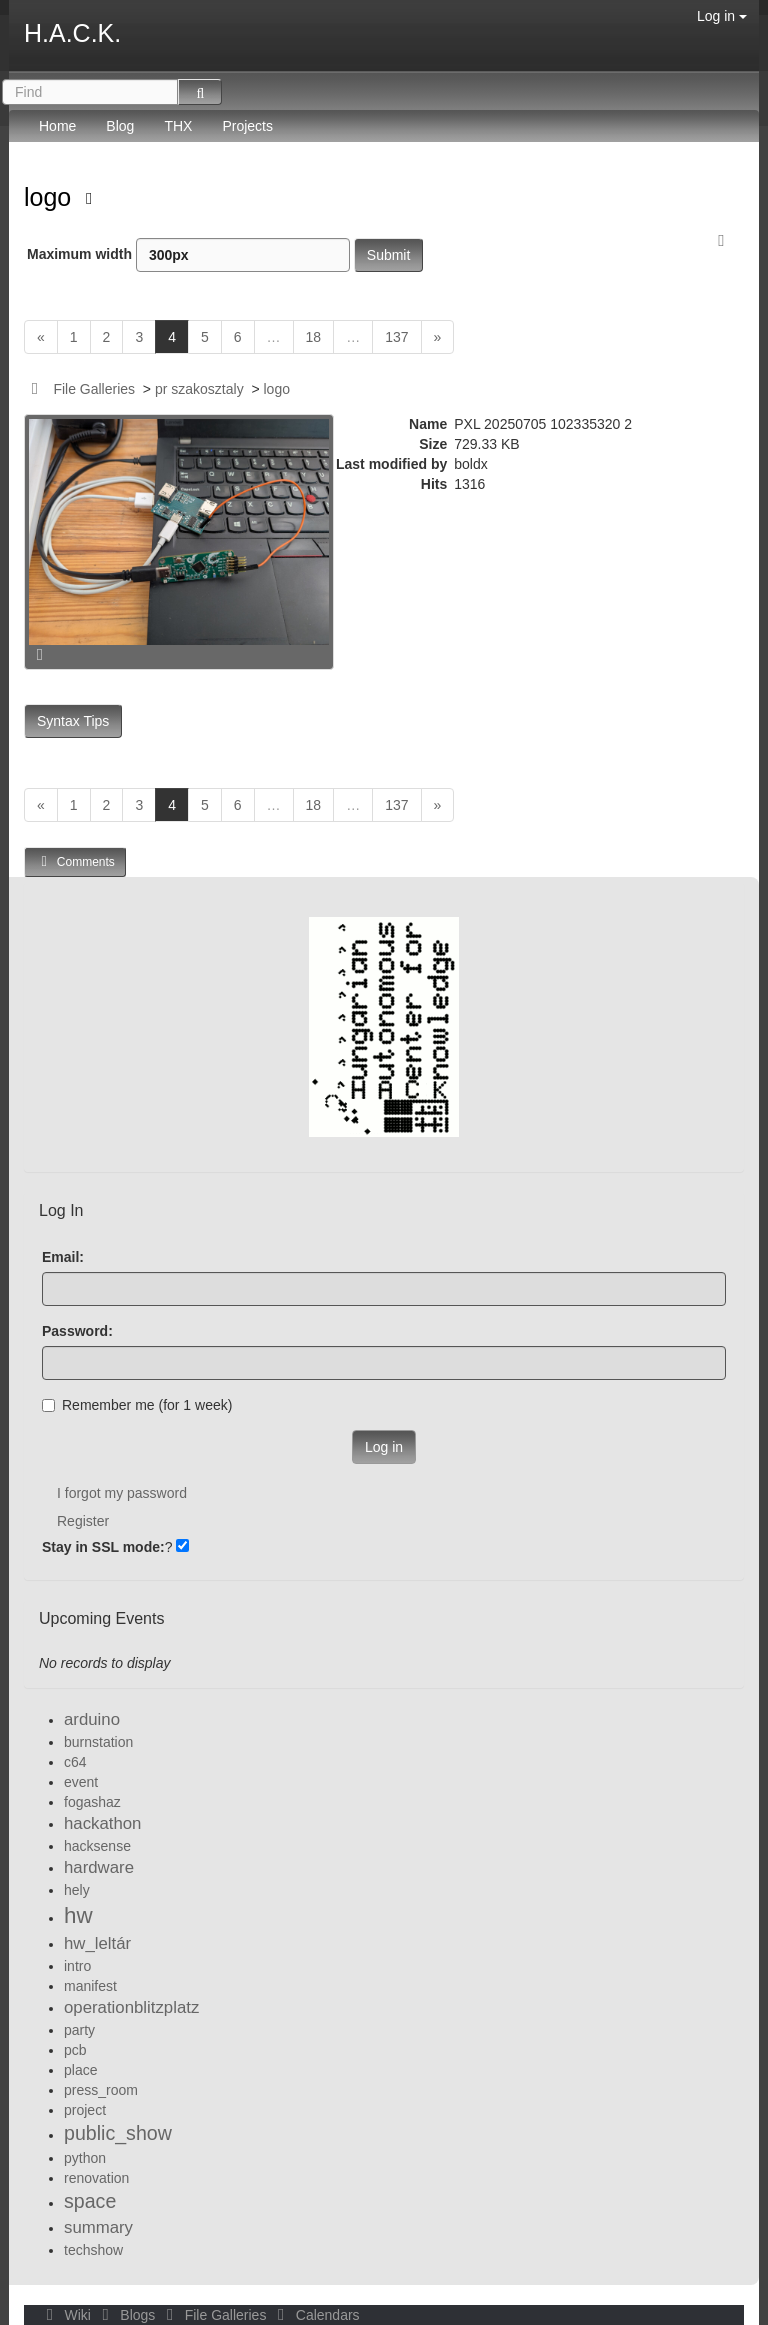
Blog (120, 126)
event (81, 1782)
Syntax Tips (73, 721)
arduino (92, 1719)
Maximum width (188, 255)
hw (78, 1915)
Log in (722, 16)
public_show (118, 2133)
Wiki (67, 2315)
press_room (101, 2090)
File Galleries (94, 389)
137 (396, 337)
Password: (77, 1331)
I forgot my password (122, 1493)
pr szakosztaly (199, 389)
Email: (63, 1257)
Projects (247, 126)
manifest (90, 1986)
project (85, 2110)
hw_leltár (97, 1943)
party (79, 2030)
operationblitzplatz (131, 2007)
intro (77, 1966)
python (85, 2158)
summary (98, 2227)
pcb (75, 2050)
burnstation (98, 1742)
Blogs (127, 2315)
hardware (99, 1867)
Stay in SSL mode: (103, 1547)
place (80, 2070)
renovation (96, 2178)
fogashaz (92, 1802)
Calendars (314, 2315)
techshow (93, 2250)
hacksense (97, 1846)
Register (83, 1521)
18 (314, 337)
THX (178, 126)
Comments (75, 861)
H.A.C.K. (72, 33)
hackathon (102, 1823)
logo (51, 197)
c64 (75, 1762)
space (90, 2201)
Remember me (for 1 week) (137, 1405)
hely (77, 1890)
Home (57, 126)
